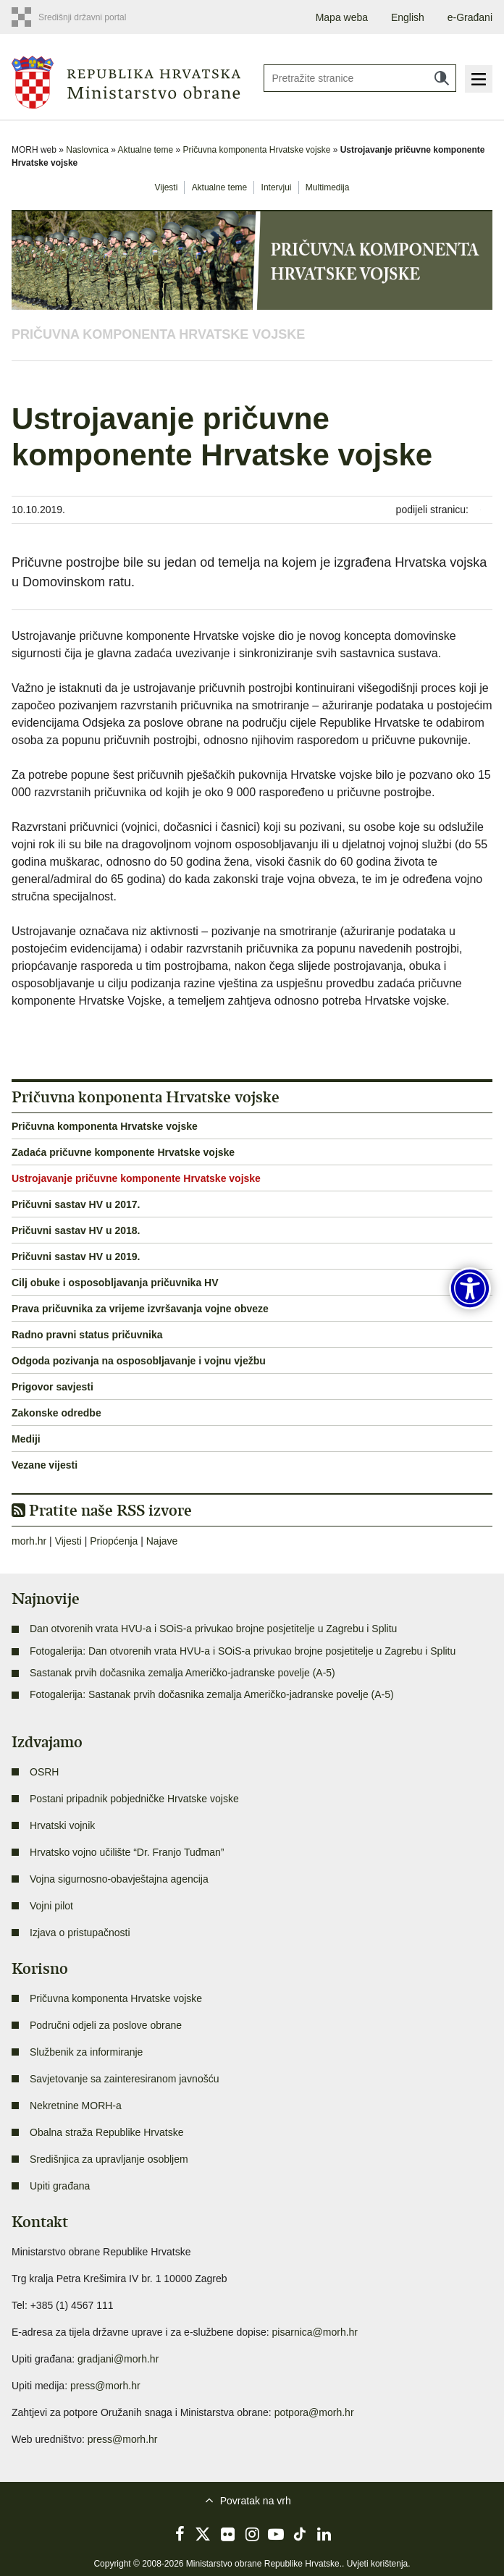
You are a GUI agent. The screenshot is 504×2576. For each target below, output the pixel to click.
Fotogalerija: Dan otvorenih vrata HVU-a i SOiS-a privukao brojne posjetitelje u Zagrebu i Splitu (242, 1651)
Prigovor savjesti (52, 1387)
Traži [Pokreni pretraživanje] (441, 78)
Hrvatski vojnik (62, 1825)
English (407, 17)
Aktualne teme (146, 150)
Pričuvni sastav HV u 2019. (76, 1256)
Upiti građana (60, 2186)
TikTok (300, 2534)
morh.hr (29, 1541)
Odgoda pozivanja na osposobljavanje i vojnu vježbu (139, 1361)
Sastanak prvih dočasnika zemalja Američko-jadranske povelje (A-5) (182, 1672)
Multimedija (328, 187)
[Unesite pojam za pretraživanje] (360, 78)
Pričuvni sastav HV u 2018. (76, 1230)
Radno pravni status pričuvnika (87, 1334)
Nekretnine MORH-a (76, 2105)
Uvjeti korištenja (377, 2564)
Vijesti (166, 187)
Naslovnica (87, 150)
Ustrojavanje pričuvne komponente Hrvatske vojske (136, 1178)
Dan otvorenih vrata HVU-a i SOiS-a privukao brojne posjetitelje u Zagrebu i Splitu (213, 1628)
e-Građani (470, 17)
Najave (162, 1541)
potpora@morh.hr (314, 2412)
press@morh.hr (105, 2385)
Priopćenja (114, 1541)
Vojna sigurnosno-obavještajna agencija (119, 1879)
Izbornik (478, 79)
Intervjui (276, 187)
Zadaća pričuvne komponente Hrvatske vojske (123, 1152)
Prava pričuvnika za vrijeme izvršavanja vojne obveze (140, 1308)
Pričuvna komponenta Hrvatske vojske (257, 150)
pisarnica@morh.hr (315, 2332)
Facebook (179, 2534)
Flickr (228, 2534)
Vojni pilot (51, 1906)
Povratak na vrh (255, 2501)
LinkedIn (324, 2534)
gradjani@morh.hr (118, 2359)
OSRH (44, 1772)
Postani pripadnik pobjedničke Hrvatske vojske (134, 1798)
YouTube (276, 2534)
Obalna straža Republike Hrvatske (106, 2132)
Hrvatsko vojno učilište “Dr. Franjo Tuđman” (127, 1852)
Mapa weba (342, 17)
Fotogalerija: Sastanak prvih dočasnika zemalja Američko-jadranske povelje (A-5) (212, 1694)
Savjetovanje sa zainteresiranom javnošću (124, 2079)
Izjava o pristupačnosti (80, 1932)
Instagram (252, 2534)
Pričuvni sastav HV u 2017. (76, 1204)
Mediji (26, 1439)
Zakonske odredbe (56, 1413)
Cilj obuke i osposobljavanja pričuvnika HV (115, 1282)
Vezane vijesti (44, 1465)
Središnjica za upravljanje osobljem (109, 2159)
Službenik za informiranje (86, 2052)
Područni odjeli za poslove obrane (106, 2025)
